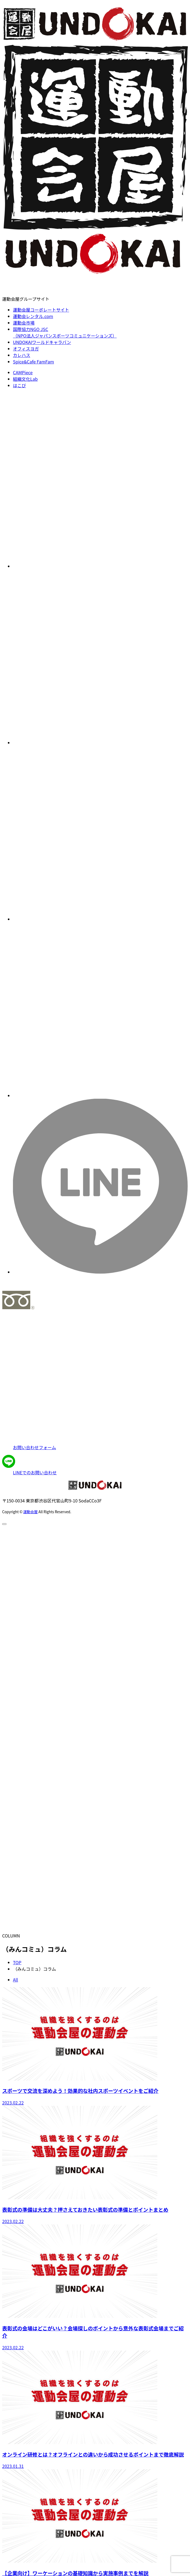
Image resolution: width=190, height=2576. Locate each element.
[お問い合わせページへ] (95, 1383)
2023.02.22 (13, 2102)
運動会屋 (30, 1511)
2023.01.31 (13, 2466)
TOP (17, 1962)
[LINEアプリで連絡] (95, 1465)
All (15, 1979)
